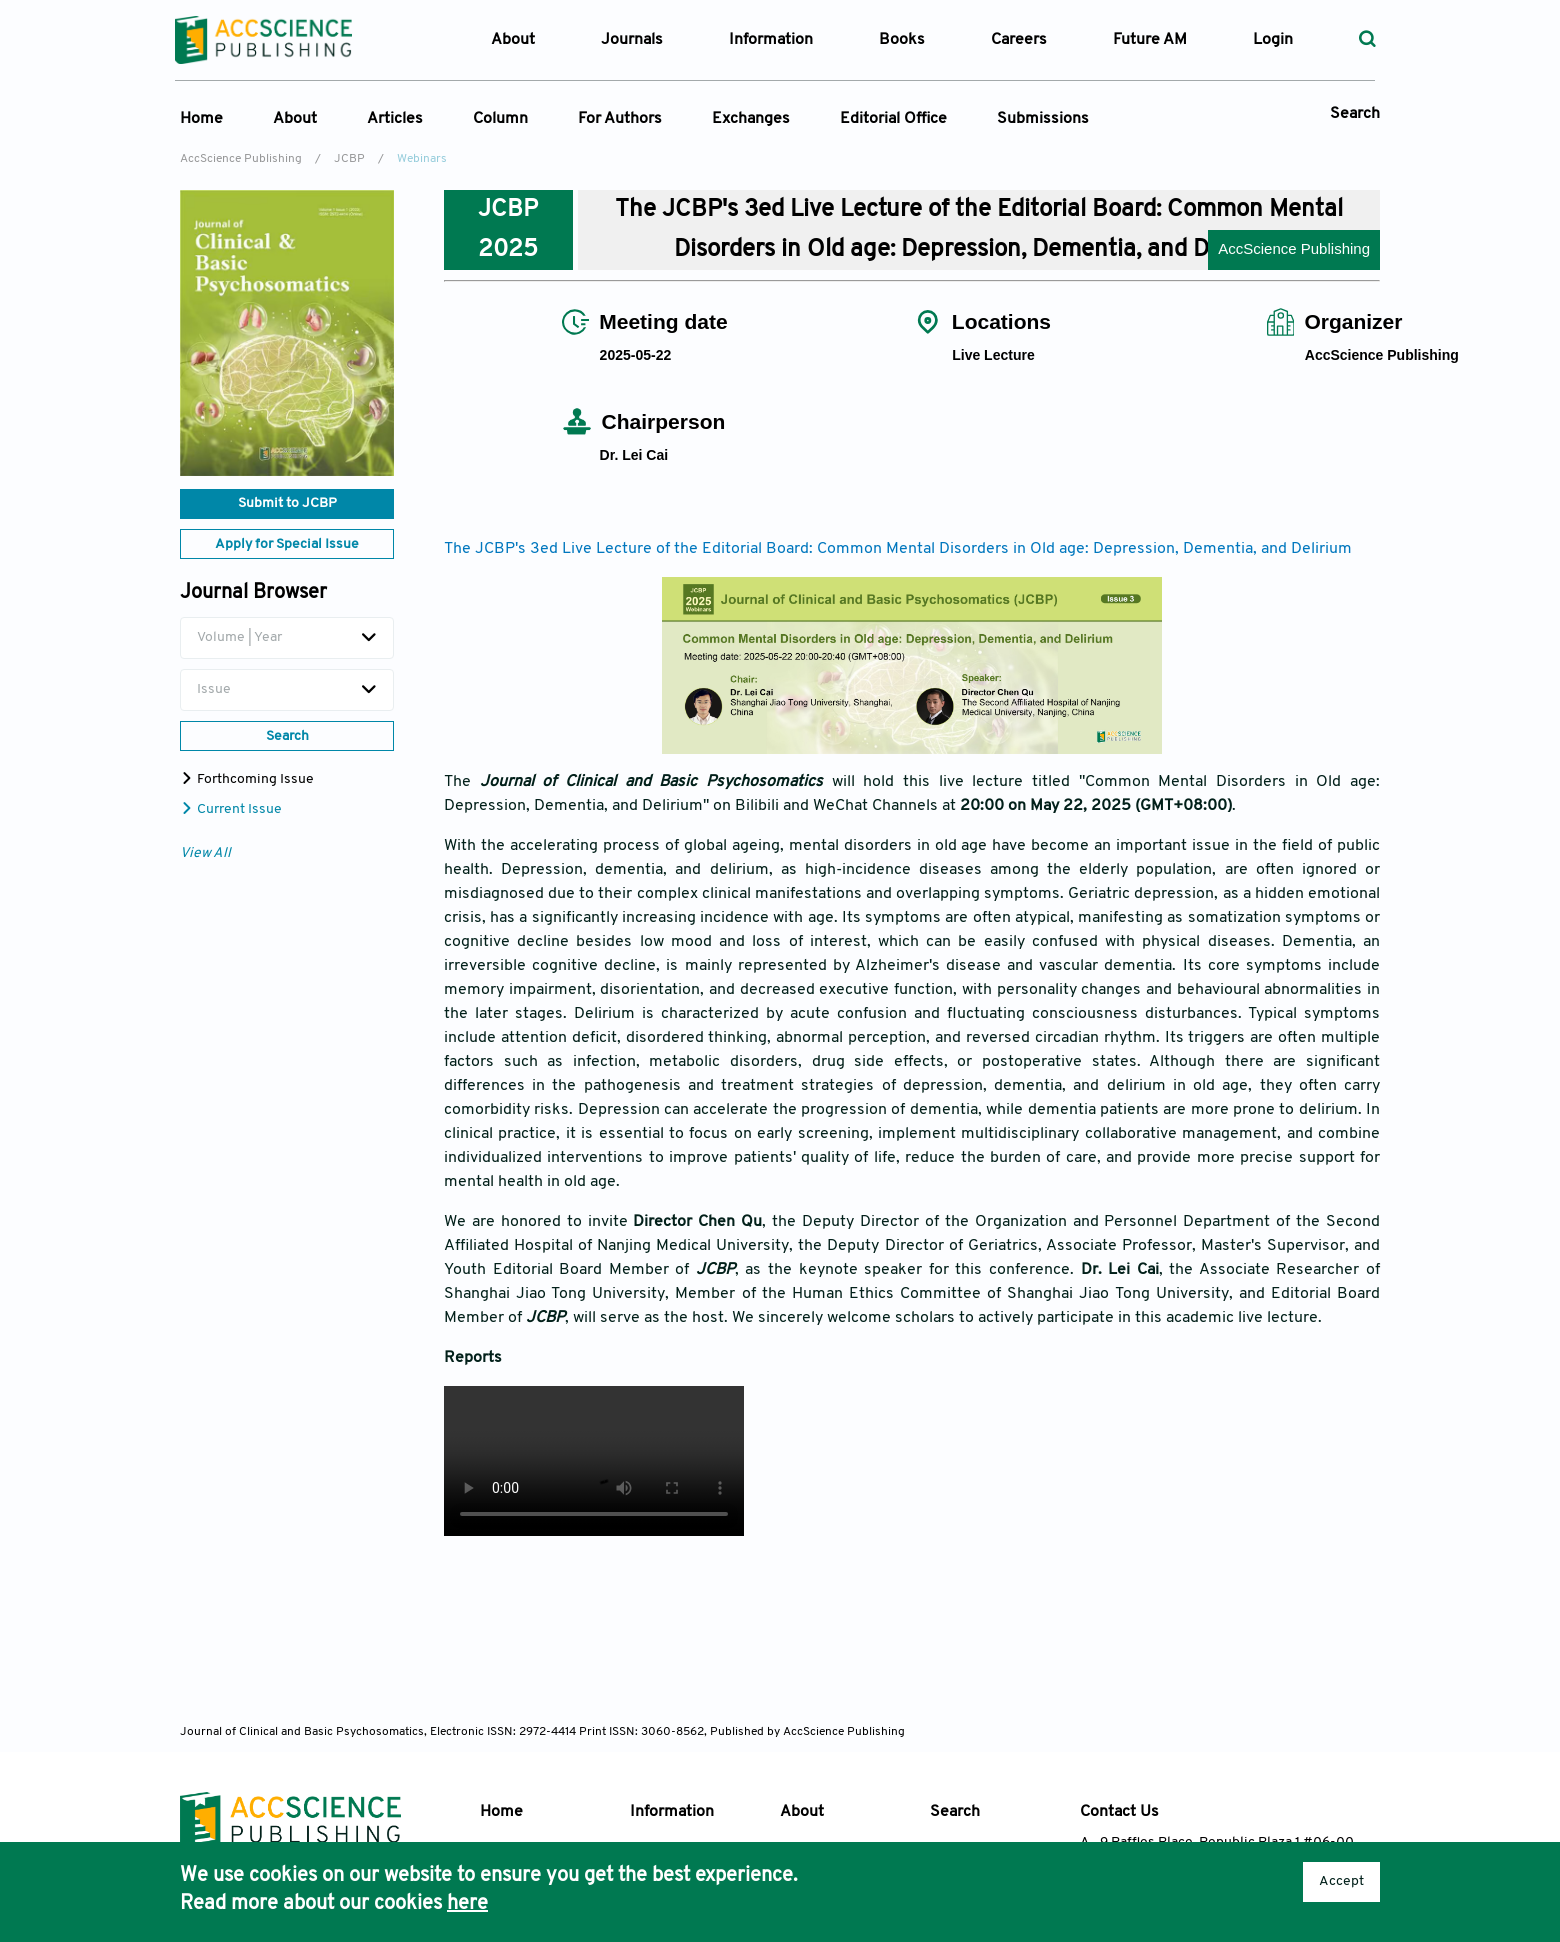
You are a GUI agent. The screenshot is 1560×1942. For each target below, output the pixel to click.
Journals (632, 40)
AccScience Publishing (241, 159)
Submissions (1043, 119)
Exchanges (751, 119)
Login (1273, 40)
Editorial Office (893, 119)
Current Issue (231, 809)
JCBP (349, 159)
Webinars (422, 159)
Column (500, 119)
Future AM (1150, 40)
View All (205, 853)
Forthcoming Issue (247, 779)
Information (672, 1812)
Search (1355, 114)
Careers (1019, 40)
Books (902, 40)
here (467, 1904)
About (295, 119)
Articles (395, 119)
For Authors (620, 119)
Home (201, 119)
